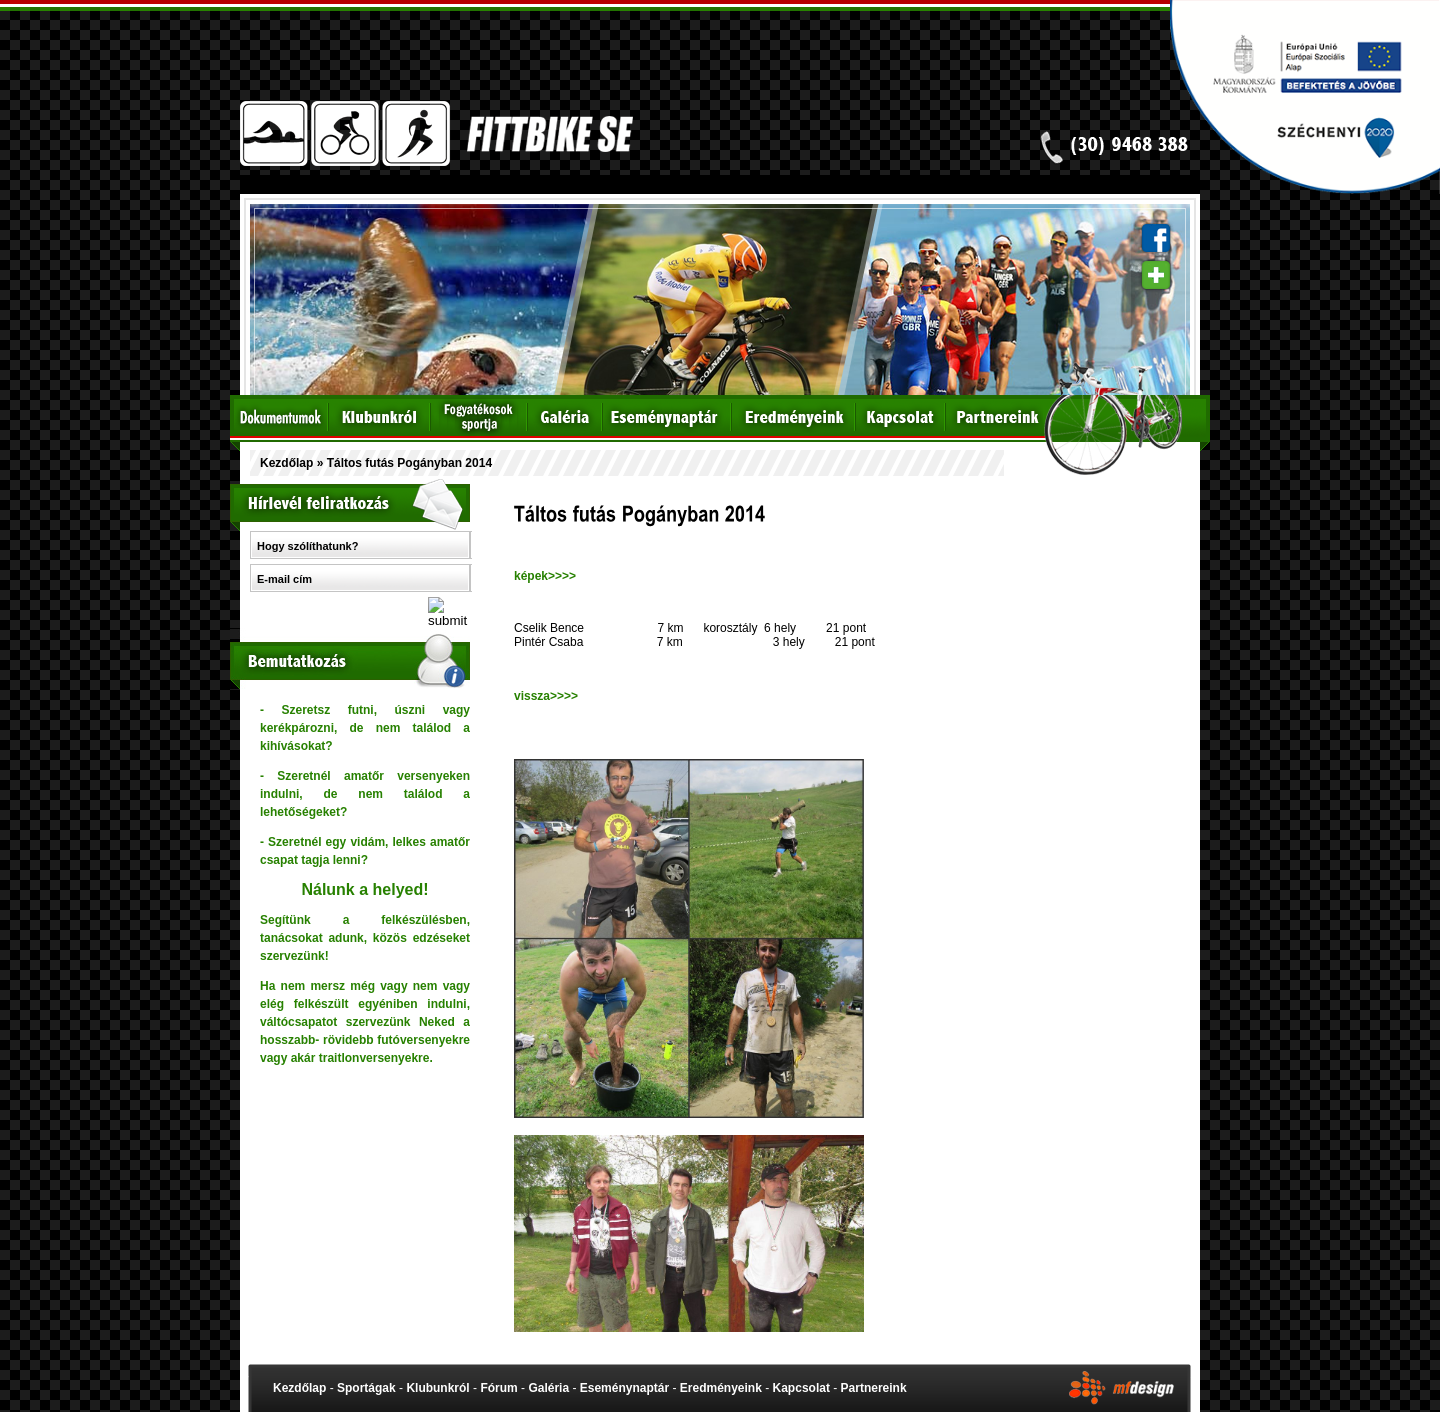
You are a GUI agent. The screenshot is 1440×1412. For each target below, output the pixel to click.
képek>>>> (545, 576)
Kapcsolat (801, 1388)
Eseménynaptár (624, 1388)
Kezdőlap (286, 463)
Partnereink (874, 1388)
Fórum (498, 1388)
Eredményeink (721, 1388)
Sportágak (366, 1388)
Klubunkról (437, 1388)
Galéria (548, 1388)
